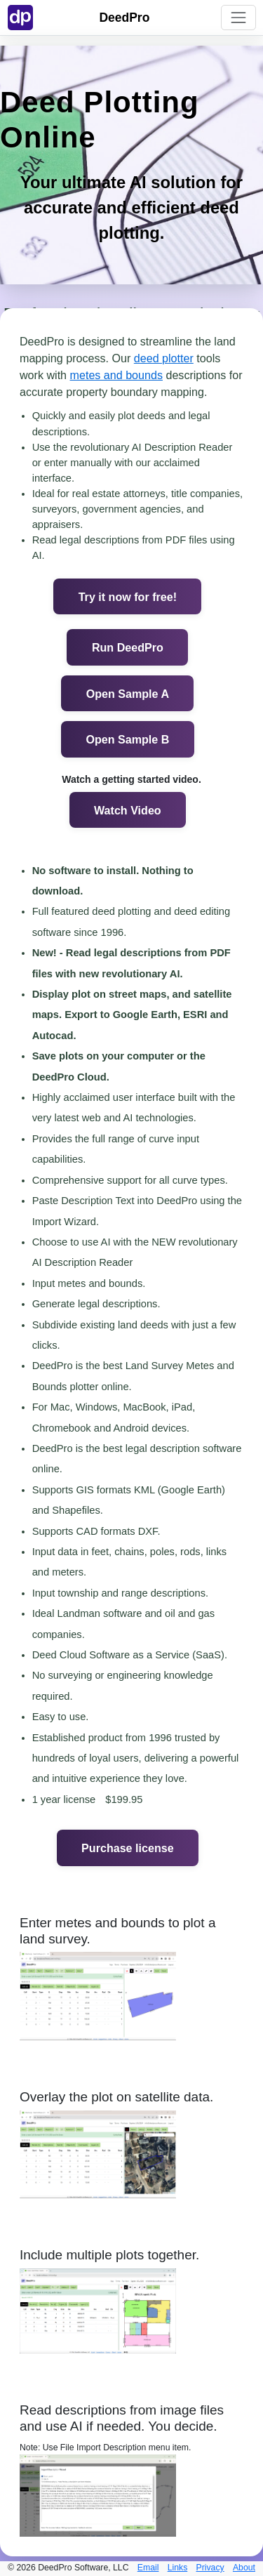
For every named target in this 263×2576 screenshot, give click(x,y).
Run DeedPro (127, 647)
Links (178, 2567)
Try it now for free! (128, 596)
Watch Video (127, 810)
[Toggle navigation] (238, 17)
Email (148, 2567)
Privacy (210, 2567)
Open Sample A (127, 693)
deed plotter (164, 358)
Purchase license (127, 1848)
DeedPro (124, 18)
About (244, 2567)
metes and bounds (116, 375)
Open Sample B (127, 739)
